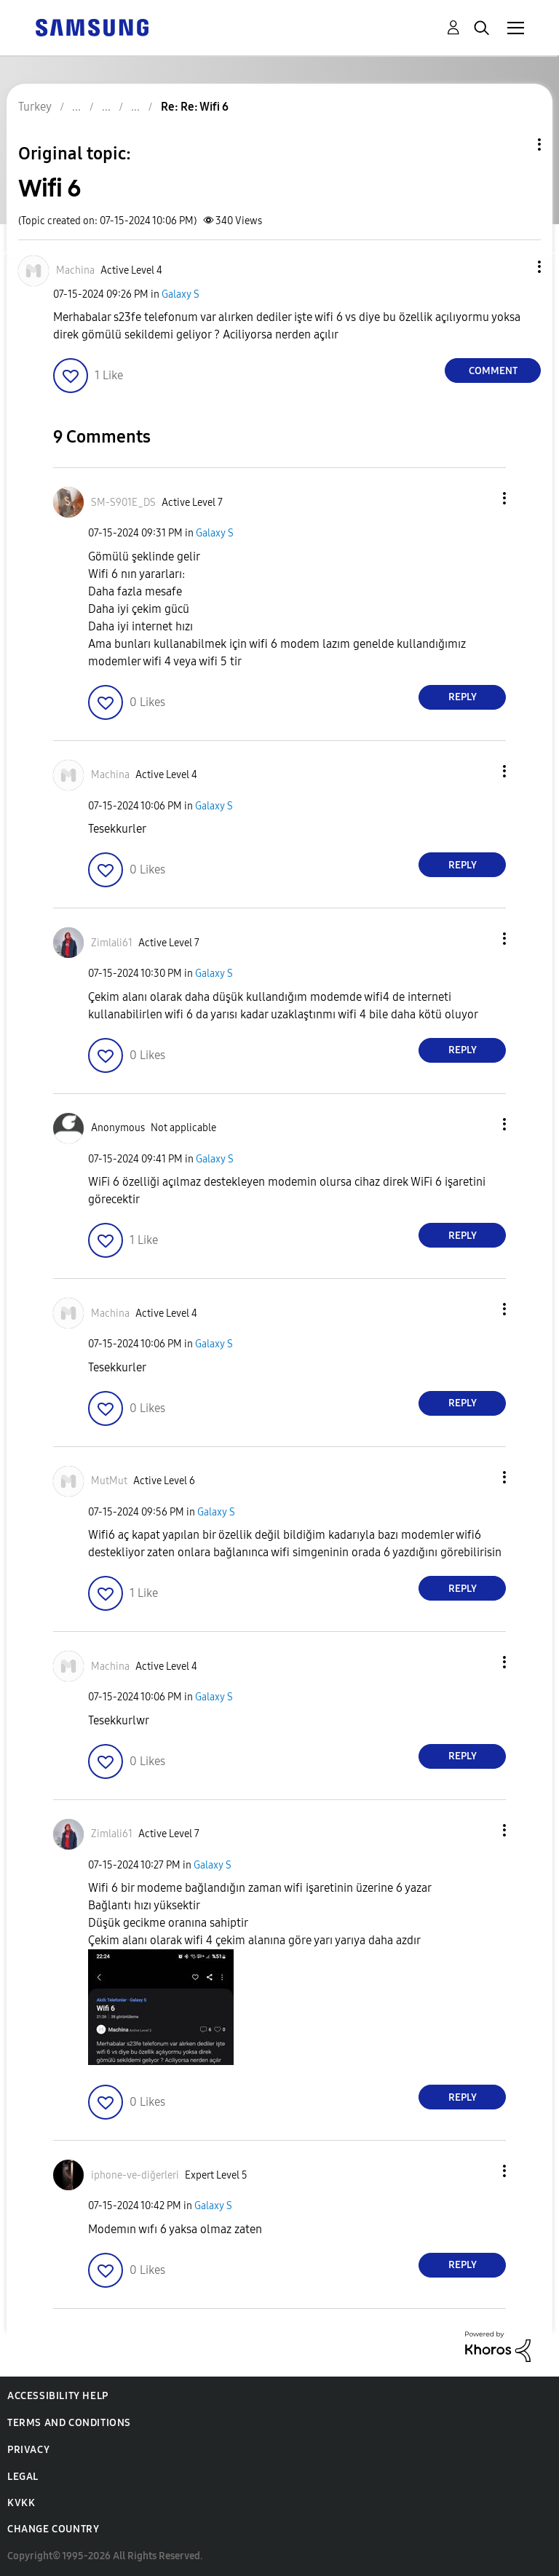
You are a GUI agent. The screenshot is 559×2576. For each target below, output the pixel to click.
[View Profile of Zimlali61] (111, 943)
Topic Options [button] (514, 144)
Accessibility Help (57, 2396)
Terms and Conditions (69, 2423)
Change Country (53, 2529)
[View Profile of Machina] (75, 270)
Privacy (28, 2450)
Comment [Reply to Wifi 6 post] (493, 371)
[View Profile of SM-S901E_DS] (123, 502)
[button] (515, 266)
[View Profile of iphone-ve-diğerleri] (135, 2175)
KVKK (21, 2503)
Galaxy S (180, 294)
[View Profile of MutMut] (109, 1481)
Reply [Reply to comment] (462, 697)
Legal (23, 2476)
